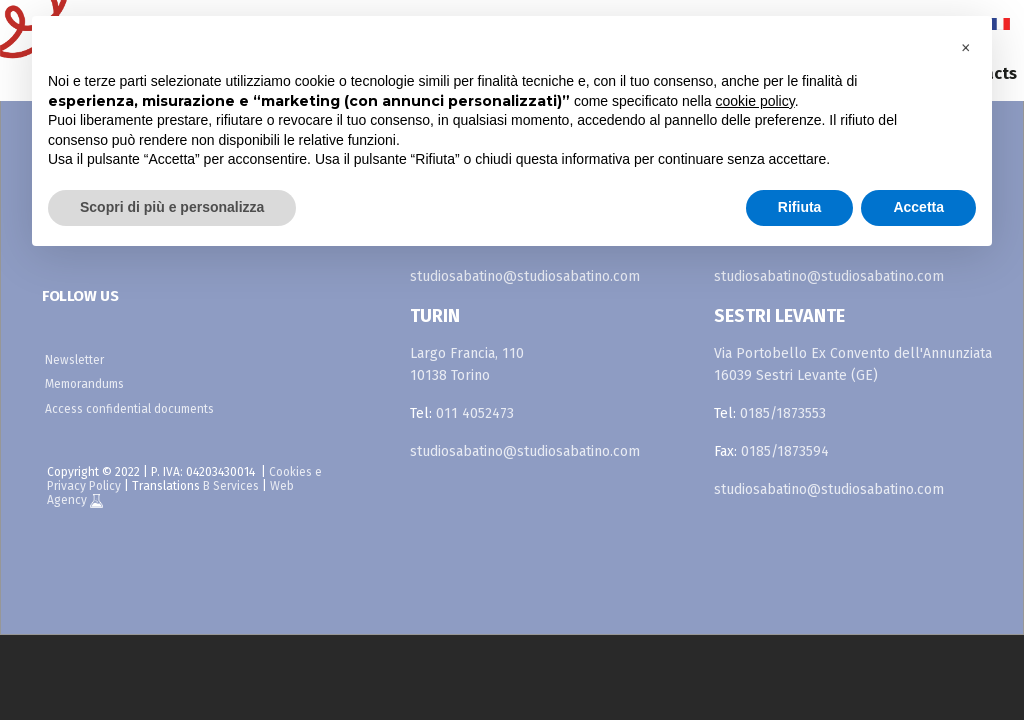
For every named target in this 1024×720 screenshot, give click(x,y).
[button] (966, 48)
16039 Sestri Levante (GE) (796, 375)
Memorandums (84, 384)
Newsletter (74, 360)
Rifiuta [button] (800, 207)
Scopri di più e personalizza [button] (172, 207)
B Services (231, 486)
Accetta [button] (918, 207)
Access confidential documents (129, 409)
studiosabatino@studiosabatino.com (525, 276)
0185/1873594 (785, 451)
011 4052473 (475, 413)
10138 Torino (450, 375)
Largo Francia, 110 (467, 353)
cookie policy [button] (755, 101)
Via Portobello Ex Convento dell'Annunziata (853, 353)
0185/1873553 (783, 413)
